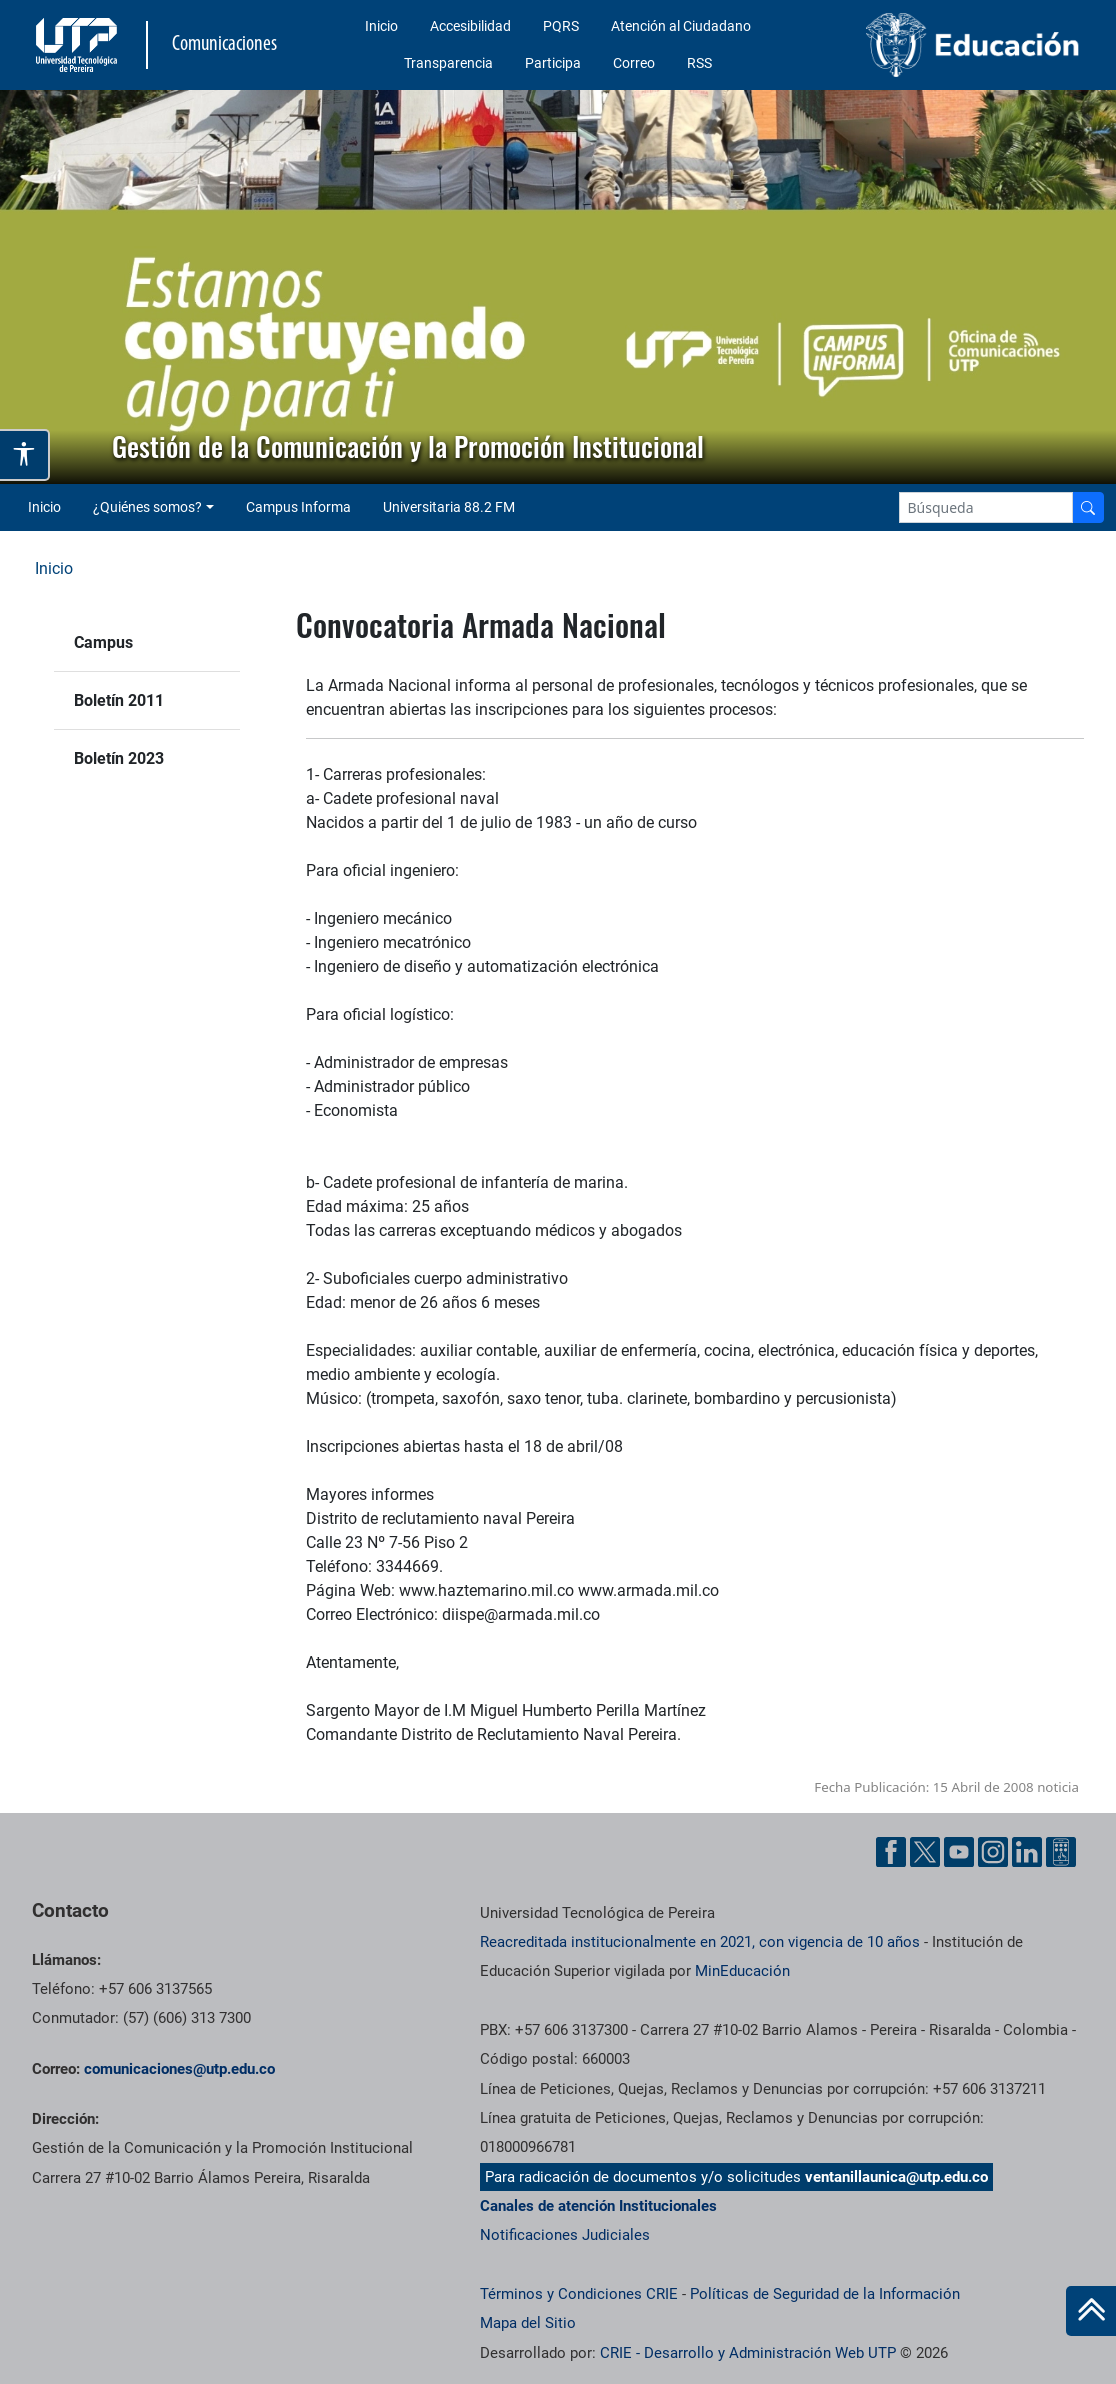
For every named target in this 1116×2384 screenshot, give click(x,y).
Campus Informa (298, 507)
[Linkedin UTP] (1027, 1852)
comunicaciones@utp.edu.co (179, 2069)
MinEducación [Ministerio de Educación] (742, 1971)
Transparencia (448, 63)
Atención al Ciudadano (681, 26)
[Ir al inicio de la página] (1091, 2311)
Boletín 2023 (119, 758)
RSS (699, 63)
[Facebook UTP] (891, 1852)
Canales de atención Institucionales (598, 2206)
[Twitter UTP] (925, 1852)
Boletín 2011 (119, 700)
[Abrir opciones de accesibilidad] (25, 455)
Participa (553, 63)
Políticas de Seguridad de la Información (825, 2294)
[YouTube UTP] (959, 1852)
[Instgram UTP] (993, 1852)
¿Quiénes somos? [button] (147, 507)
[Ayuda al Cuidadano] (1061, 1852)
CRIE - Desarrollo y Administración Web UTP (748, 2353)
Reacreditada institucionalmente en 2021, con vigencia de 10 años (700, 1942)
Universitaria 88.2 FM (449, 507)
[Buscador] (1088, 507)
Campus (103, 642)
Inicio (381, 26)
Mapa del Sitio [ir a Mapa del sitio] (528, 2323)
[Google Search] (986, 507)
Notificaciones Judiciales (565, 2235)
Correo (634, 63)
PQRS (561, 26)
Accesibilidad (470, 26)
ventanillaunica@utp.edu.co (896, 2177)
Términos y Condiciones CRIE (579, 2294)
